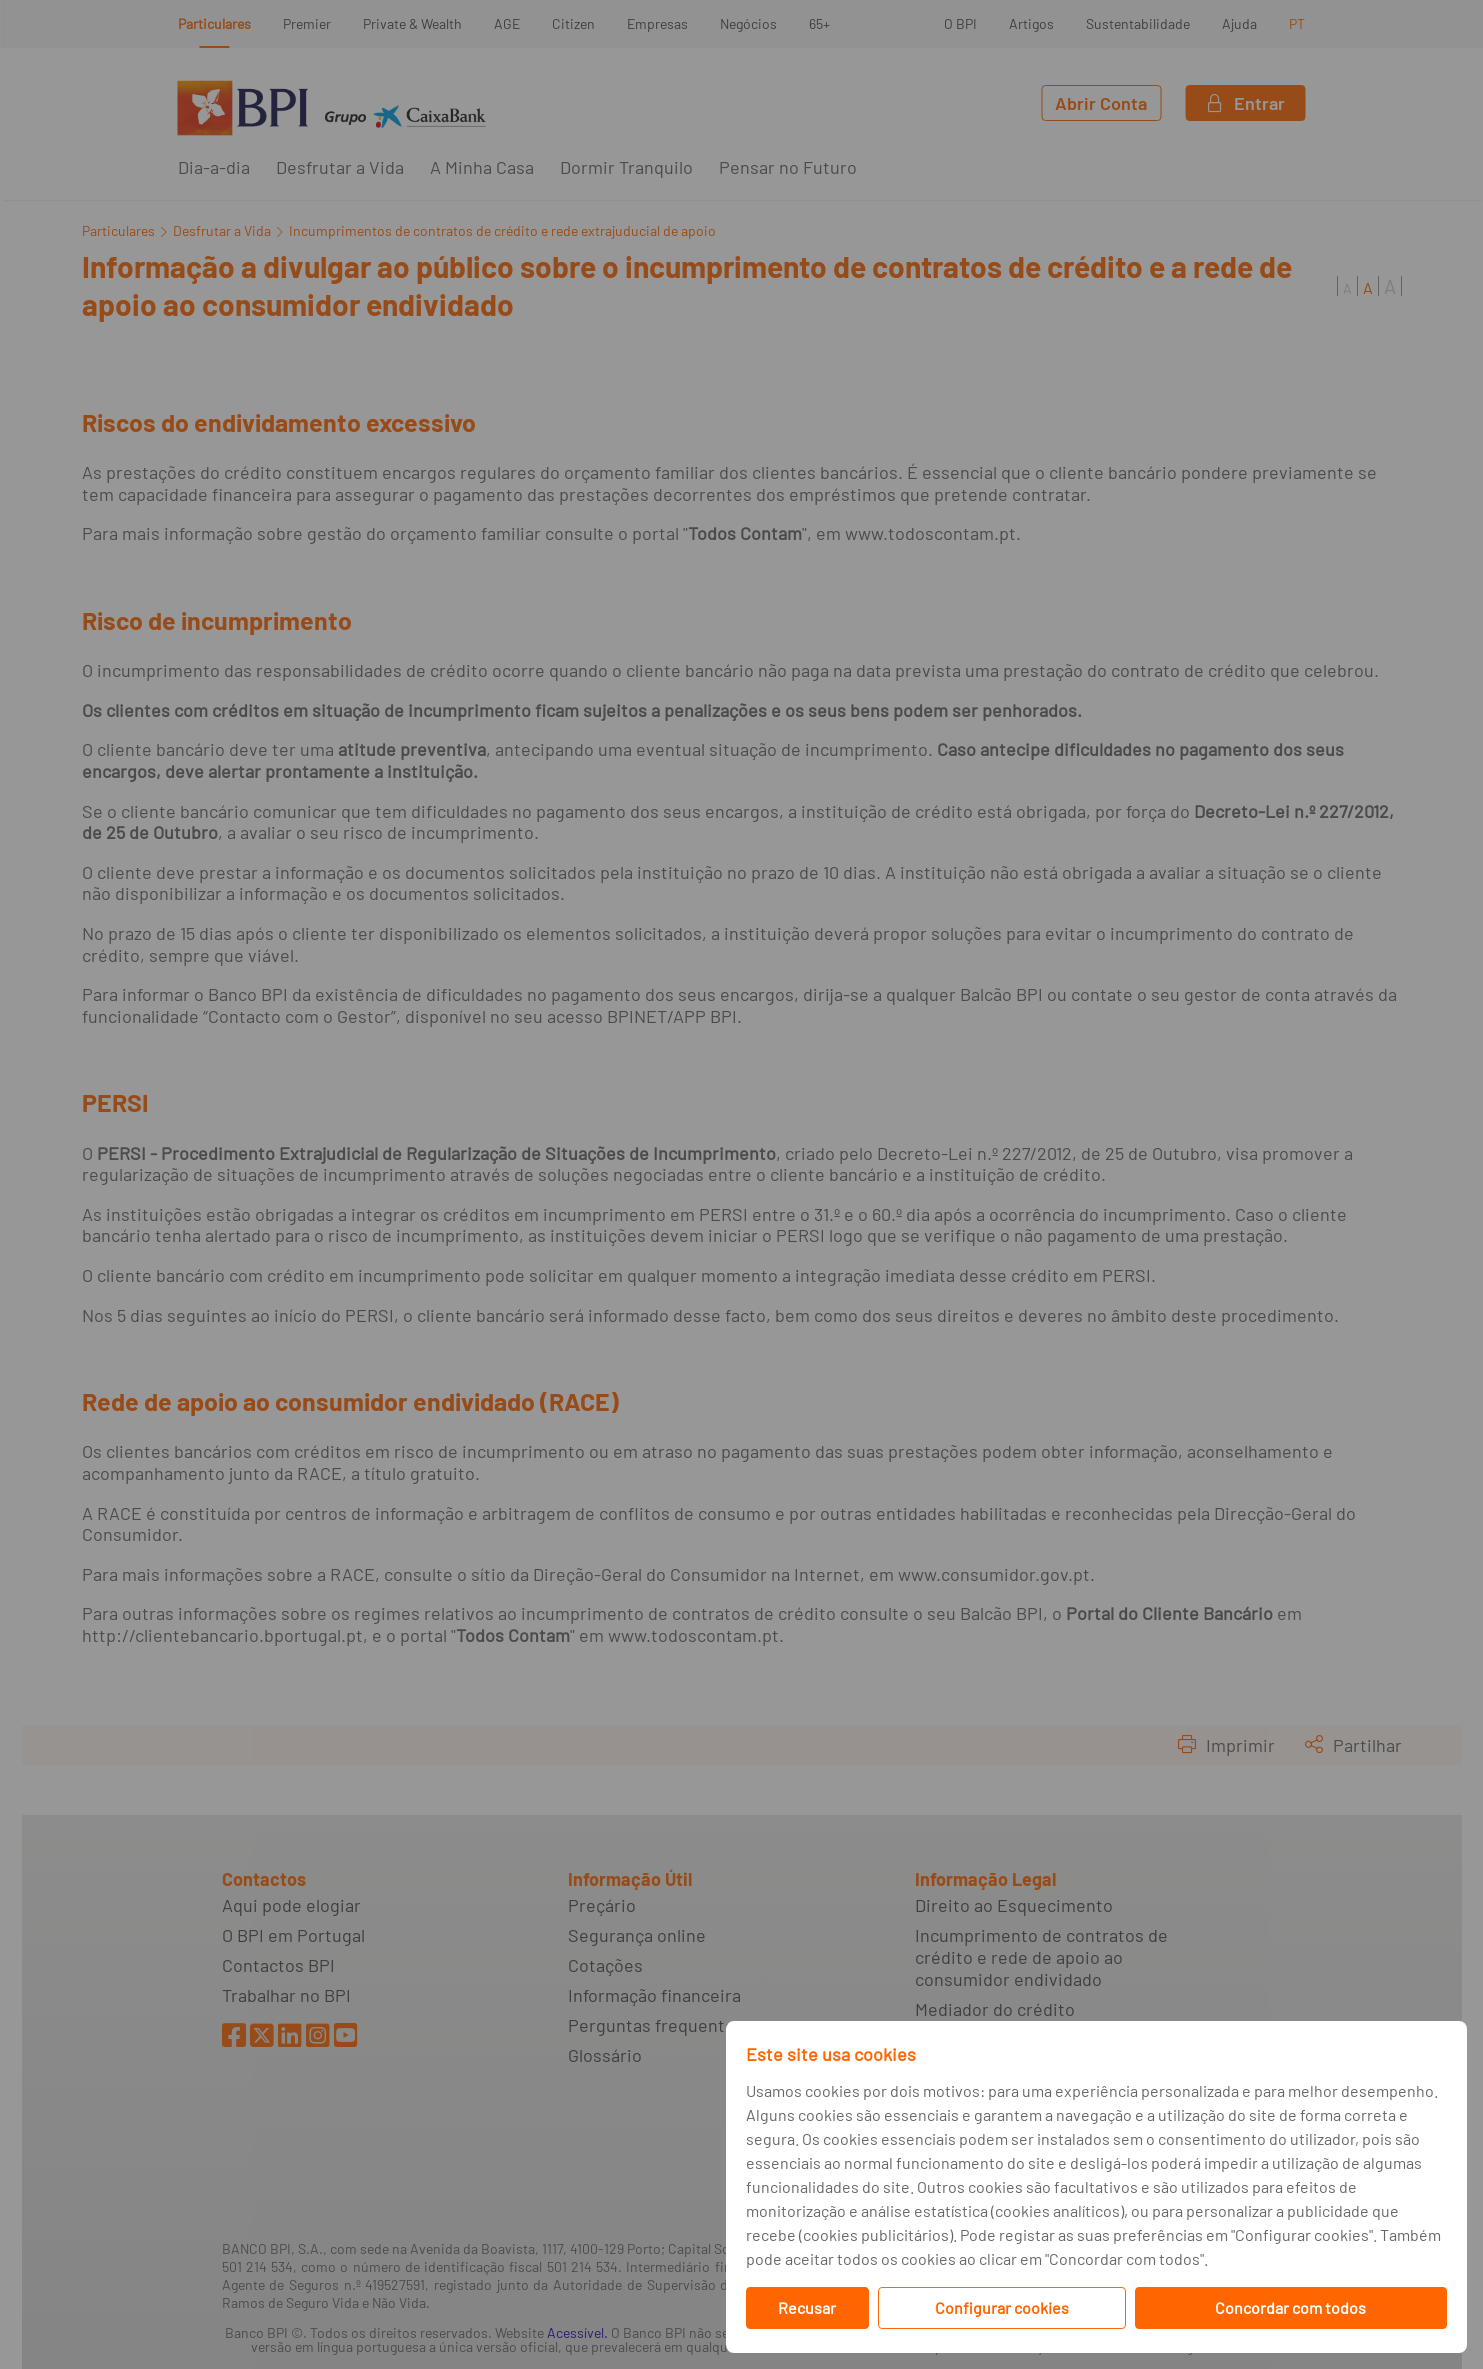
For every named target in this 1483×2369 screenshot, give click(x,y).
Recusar (807, 2307)
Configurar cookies (1002, 2307)
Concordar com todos (1290, 2307)
